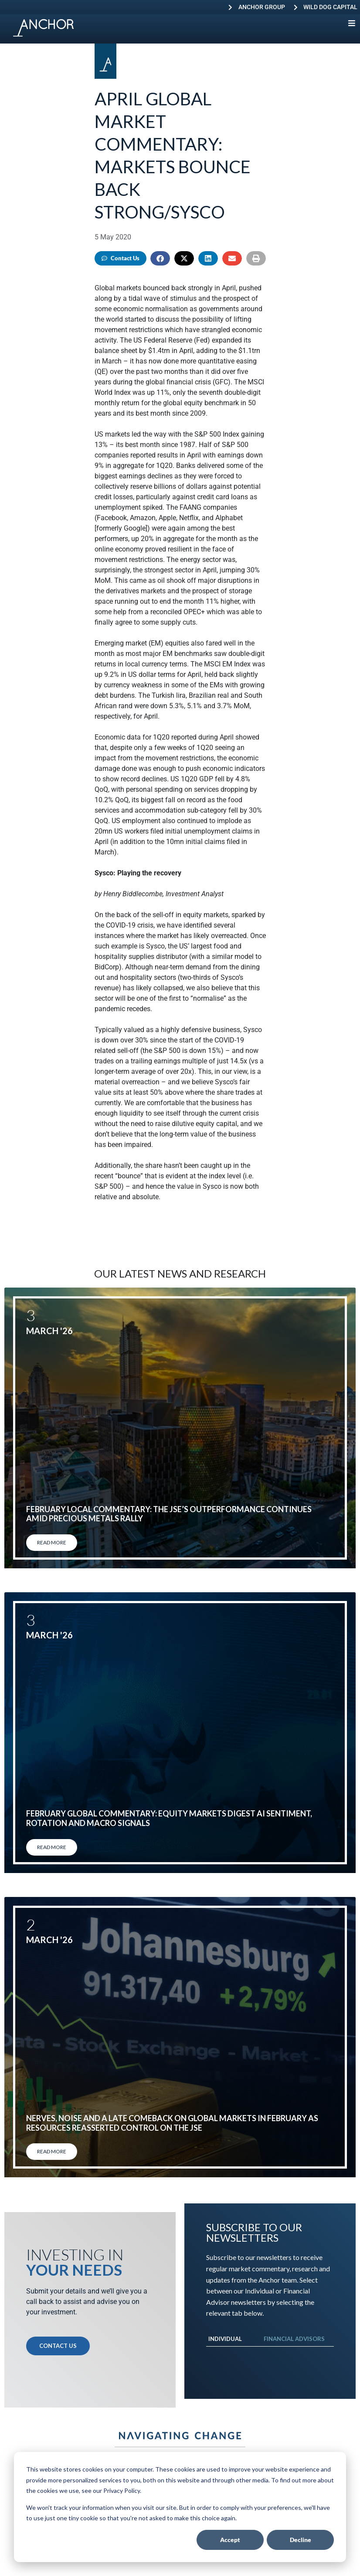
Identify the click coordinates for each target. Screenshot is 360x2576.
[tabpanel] (270, 2355)
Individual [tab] (225, 2338)
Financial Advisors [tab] (294, 2338)
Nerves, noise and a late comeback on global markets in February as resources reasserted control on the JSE (172, 2122)
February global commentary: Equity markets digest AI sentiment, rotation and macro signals (169, 1818)
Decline (300, 2539)
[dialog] (180, 2507)
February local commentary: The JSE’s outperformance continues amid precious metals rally (169, 1513)
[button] (160, 258)
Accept (230, 2539)
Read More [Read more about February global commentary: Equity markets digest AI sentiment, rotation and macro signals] (51, 1847)
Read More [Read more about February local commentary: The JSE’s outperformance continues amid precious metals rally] (51, 1542)
